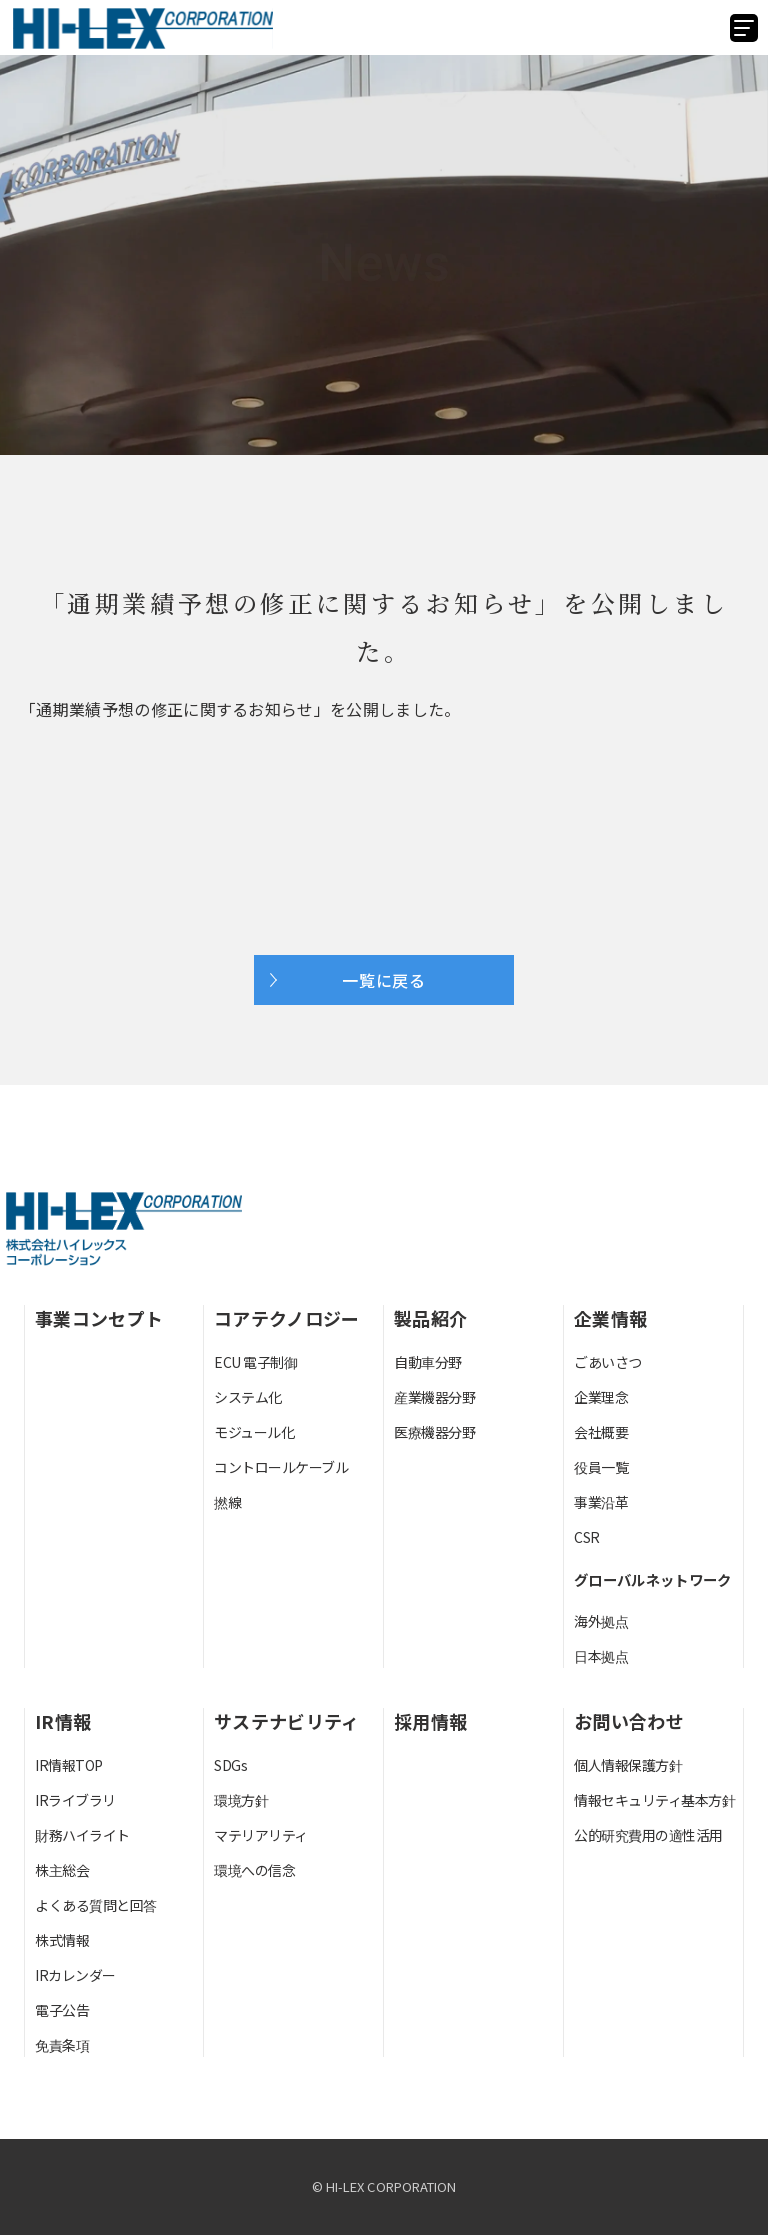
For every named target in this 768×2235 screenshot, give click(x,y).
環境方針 (241, 1800)
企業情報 (610, 1318)
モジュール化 (254, 1432)
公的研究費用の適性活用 (648, 1835)
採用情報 (430, 1721)
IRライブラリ (75, 1800)
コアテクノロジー (287, 1318)
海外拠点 (601, 1621)
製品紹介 (430, 1318)
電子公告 (62, 2010)
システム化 (248, 1397)
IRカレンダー (75, 1975)
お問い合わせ (629, 1721)
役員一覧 (601, 1467)
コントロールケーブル (281, 1467)
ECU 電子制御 (255, 1362)
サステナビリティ (287, 1721)
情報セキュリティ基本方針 (654, 1800)
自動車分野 (428, 1362)
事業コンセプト (99, 1318)
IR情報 (63, 1721)
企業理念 (601, 1397)
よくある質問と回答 (96, 1905)
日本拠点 (601, 1656)
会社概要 (601, 1432)
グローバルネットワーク (653, 1579)
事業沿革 (601, 1502)
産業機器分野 (434, 1397)
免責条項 (62, 2045)
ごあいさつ (608, 1362)
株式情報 (62, 1940)
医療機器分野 (434, 1432)
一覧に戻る (384, 980)
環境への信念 (254, 1870)
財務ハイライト (82, 1835)
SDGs (230, 1765)
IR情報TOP (69, 1765)
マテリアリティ (261, 1835)
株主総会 (62, 1870)
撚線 (227, 1502)
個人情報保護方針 (628, 1765)
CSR (587, 1537)
